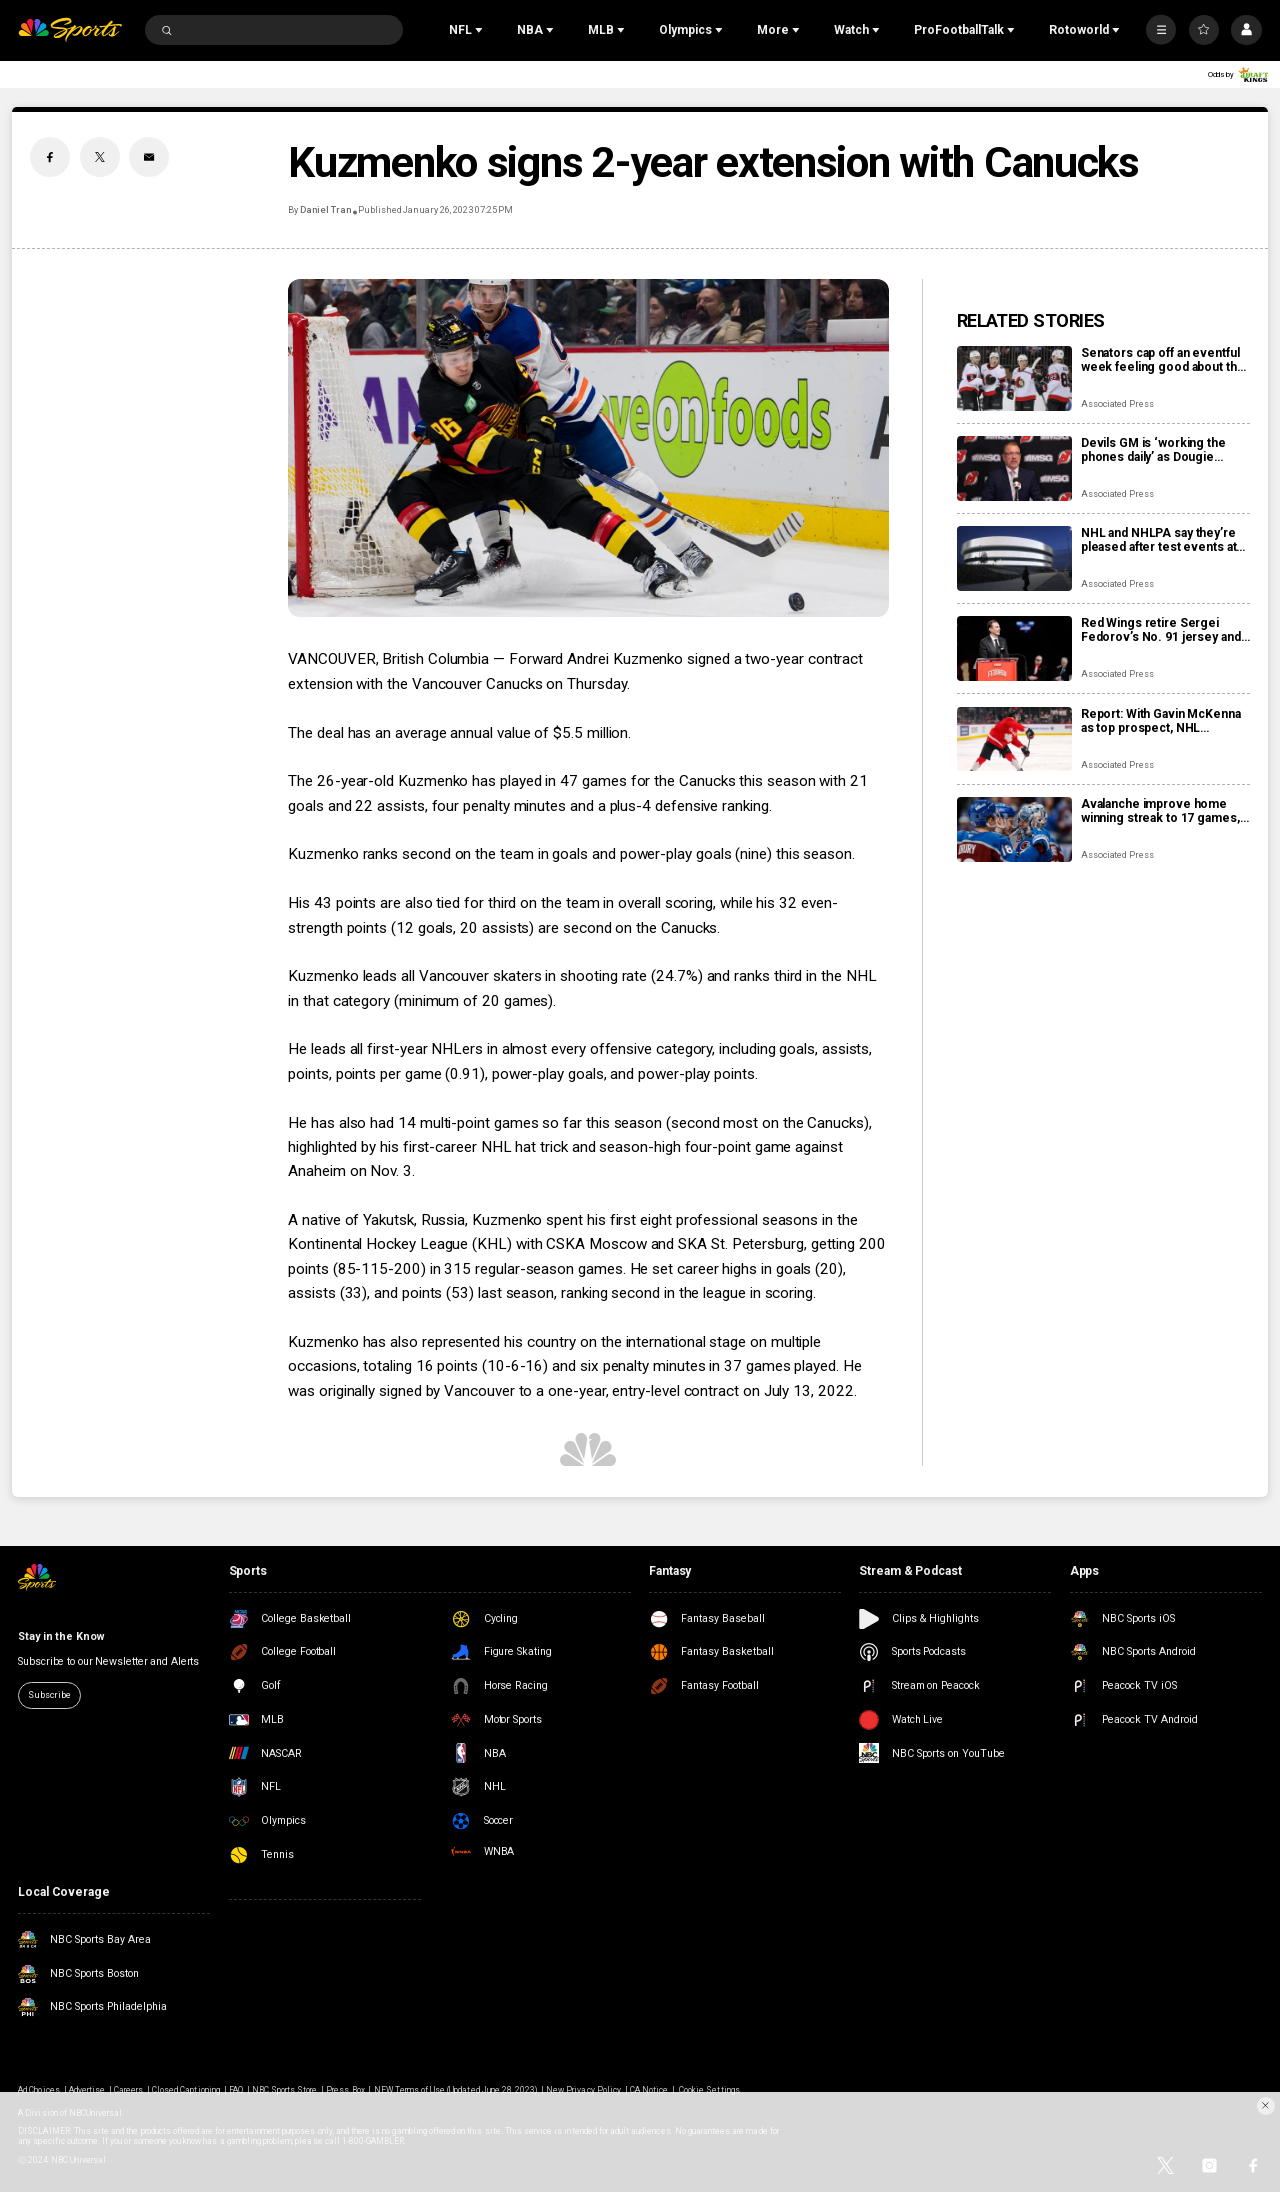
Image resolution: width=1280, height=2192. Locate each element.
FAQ (236, 2090)
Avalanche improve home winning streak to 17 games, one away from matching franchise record (1160, 811)
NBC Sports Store (285, 2090)
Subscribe (49, 1695)
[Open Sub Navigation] (481, 30)
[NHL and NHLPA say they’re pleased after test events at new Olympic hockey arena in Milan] (1014, 558)
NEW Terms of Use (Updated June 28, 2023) (456, 2090)
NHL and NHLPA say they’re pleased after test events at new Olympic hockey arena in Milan (1163, 540)
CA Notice (649, 2090)
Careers (128, 2090)
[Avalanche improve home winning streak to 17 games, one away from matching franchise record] (1014, 829)
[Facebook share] (50, 157)
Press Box (345, 2090)
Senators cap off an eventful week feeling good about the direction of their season (1163, 360)
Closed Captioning (186, 2090)
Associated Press (1117, 404)
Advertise (87, 2090)
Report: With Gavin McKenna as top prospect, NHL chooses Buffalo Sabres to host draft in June (1161, 721)
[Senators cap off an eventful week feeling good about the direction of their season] (1014, 378)
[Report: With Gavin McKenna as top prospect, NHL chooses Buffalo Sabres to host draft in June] (1014, 739)
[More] (1161, 30)
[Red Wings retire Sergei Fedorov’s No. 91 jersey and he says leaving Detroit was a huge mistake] (1014, 648)
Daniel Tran (325, 210)
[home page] (70, 30)
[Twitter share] (100, 157)
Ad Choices (38, 2090)
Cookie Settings (709, 2090)
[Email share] (149, 157)
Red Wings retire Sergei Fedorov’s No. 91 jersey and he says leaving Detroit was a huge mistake (1162, 630)
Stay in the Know (60, 1636)
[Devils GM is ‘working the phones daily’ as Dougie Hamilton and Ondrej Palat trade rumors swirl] (1014, 468)
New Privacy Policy (583, 2090)
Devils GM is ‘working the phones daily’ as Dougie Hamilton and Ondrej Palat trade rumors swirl (1153, 450)
